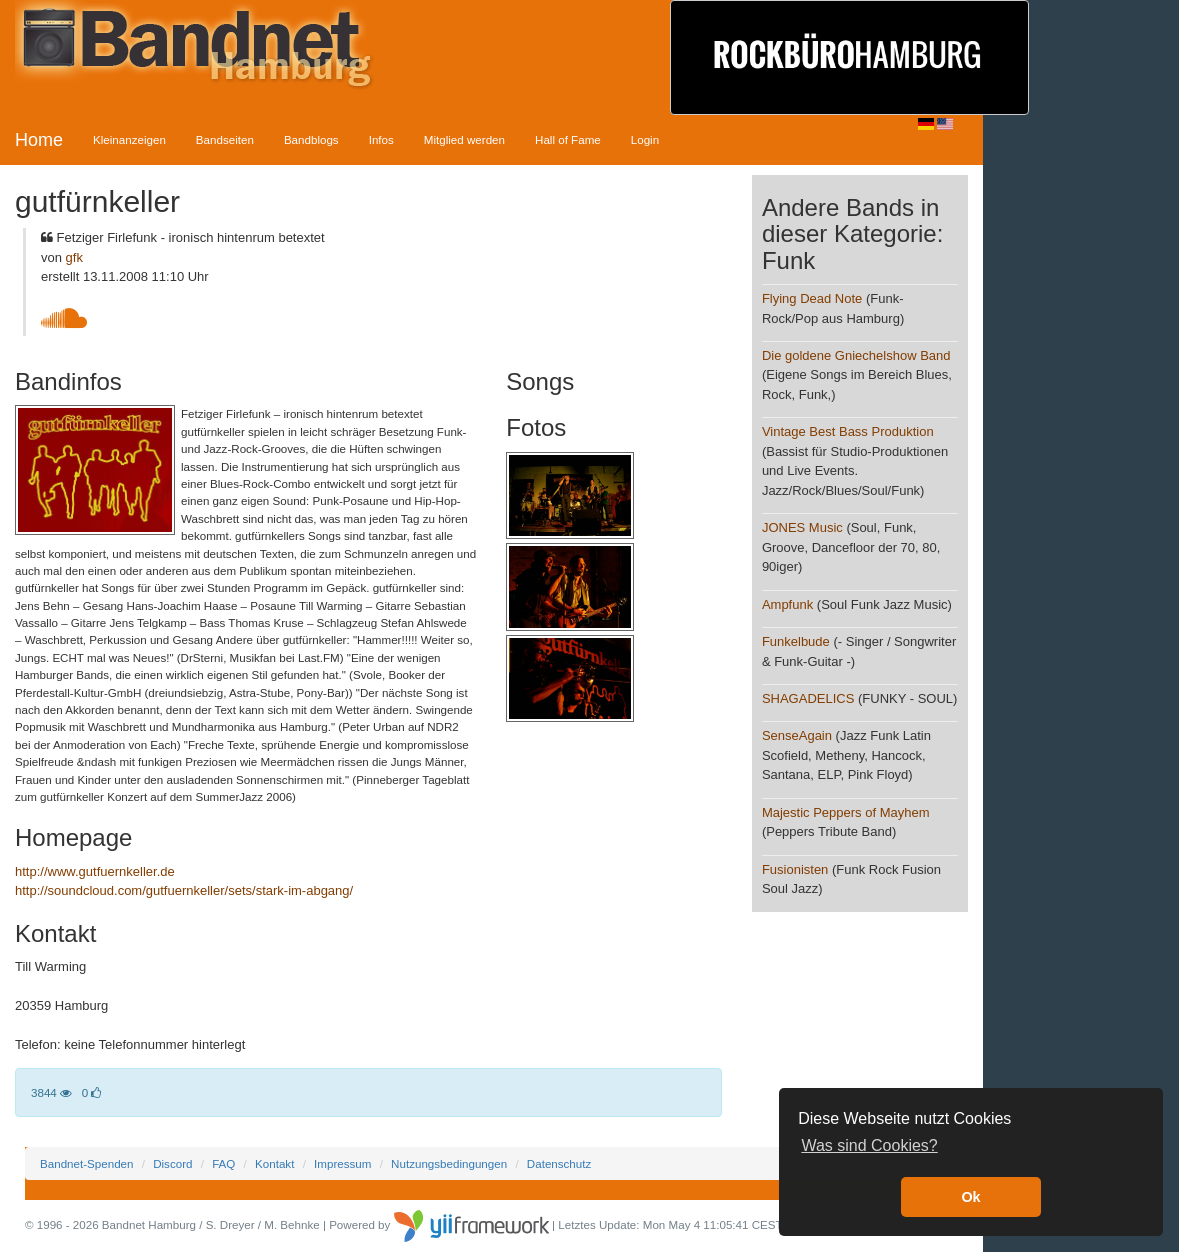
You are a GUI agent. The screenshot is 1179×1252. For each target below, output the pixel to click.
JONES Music (802, 527)
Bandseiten (225, 139)
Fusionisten (795, 869)
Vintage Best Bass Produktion (848, 431)
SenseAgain (797, 735)
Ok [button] (970, 1197)
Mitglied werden (464, 139)
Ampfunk (787, 604)
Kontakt (274, 1163)
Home (39, 140)
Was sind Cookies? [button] (869, 1145)
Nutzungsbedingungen (449, 1163)
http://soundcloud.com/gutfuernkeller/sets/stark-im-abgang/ (184, 890)
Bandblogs (311, 139)
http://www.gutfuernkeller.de (95, 871)
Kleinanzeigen (129, 139)
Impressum (342, 1163)
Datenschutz (559, 1163)
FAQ (223, 1163)
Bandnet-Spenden (86, 1163)
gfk (74, 257)
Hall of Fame (568, 139)
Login (645, 139)
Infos (381, 139)
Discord (172, 1163)
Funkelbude (796, 641)
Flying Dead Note (812, 298)
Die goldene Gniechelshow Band (856, 355)
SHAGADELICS (808, 698)
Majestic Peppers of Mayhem (846, 812)
